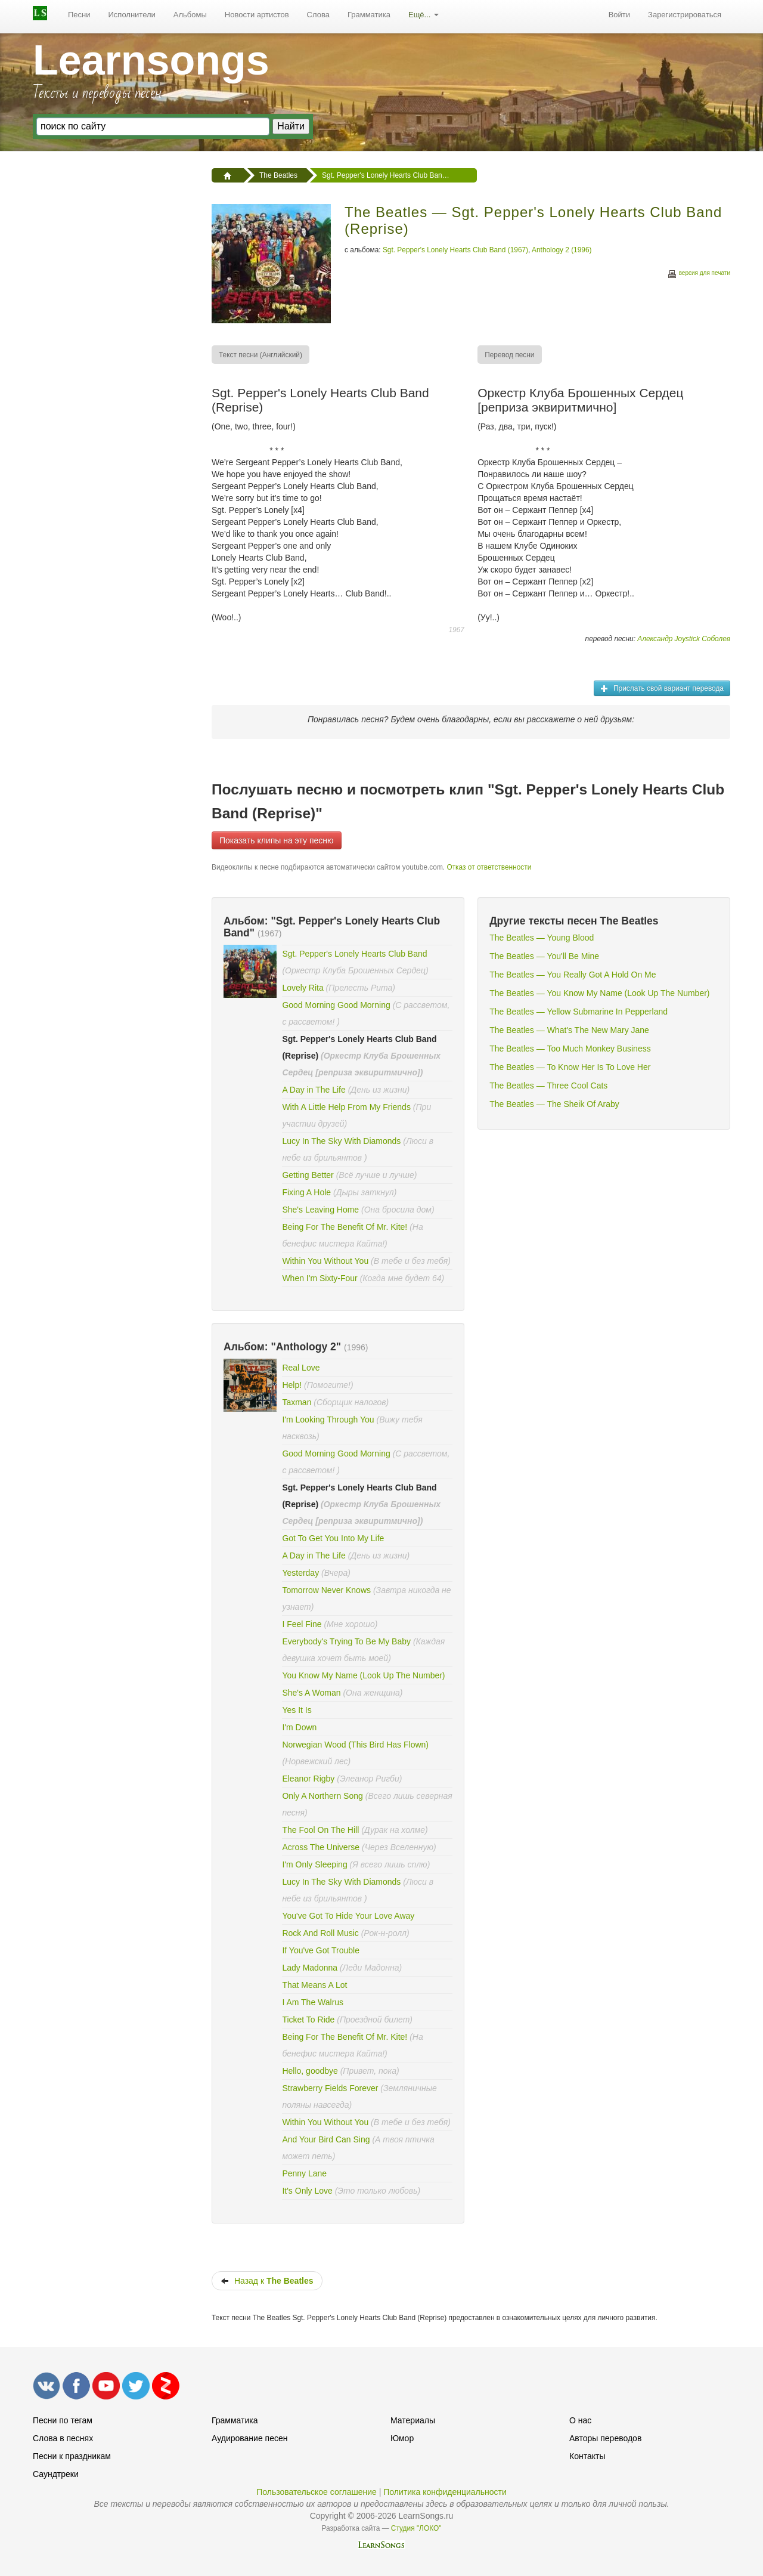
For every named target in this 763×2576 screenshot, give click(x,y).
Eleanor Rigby (309, 1778)
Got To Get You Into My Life (333, 1538)
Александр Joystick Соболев (683, 639)
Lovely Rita (302, 987)
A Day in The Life (313, 1089)
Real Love (301, 1367)
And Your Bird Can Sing (326, 2139)
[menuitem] (79, 15)
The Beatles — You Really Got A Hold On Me (572, 974)
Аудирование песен (249, 2438)
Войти (619, 14)
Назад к (267, 2281)
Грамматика (369, 14)
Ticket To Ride (309, 2019)
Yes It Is (296, 1710)
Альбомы (190, 14)
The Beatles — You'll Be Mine (544, 956)
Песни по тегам (62, 2420)
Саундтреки (56, 2474)
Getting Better (309, 1175)
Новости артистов (257, 14)
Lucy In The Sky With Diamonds (341, 1141)
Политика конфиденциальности (445, 2492)
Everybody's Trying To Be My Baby (346, 1641)
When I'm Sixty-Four (319, 1278)
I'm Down (299, 1727)
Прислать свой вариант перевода (662, 688)
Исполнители (132, 14)
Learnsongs (151, 60)
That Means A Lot (314, 1985)
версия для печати (698, 275)
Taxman (296, 1402)
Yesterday (300, 1573)
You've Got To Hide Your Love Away (348, 1916)
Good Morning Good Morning (336, 1005)
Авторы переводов (605, 2438)
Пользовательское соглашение (316, 2492)
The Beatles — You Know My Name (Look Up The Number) (599, 993)
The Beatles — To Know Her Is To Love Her (569, 1067)
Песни (79, 14)
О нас (580, 2420)
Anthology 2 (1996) (561, 250)
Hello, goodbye (309, 2071)
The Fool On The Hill (320, 1830)
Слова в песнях (63, 2438)
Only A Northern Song (322, 1796)
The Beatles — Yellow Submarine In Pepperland (578, 1011)
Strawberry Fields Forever (331, 2088)
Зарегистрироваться (684, 14)
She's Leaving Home (320, 1209)
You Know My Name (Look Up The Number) (363, 1675)
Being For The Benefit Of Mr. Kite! (344, 1227)
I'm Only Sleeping (315, 1864)
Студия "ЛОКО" (416, 2528)
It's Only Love (308, 2190)
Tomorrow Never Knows (326, 1590)
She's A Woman (311, 1692)
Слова (318, 14)
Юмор (402, 2438)
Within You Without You (325, 1261)
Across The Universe (322, 1847)
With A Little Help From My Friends (346, 1107)
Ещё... (423, 14)
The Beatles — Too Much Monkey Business (570, 1048)
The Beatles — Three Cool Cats (548, 1085)
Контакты (587, 2456)
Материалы (412, 2420)
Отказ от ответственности (488, 867)
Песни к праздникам (72, 2456)
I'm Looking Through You (328, 1419)
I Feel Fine (301, 1624)
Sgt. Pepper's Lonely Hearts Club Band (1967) (455, 250)
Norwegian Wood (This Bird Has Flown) (355, 1744)
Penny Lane (304, 2173)
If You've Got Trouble (320, 1950)
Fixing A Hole (306, 1192)
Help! (292, 1385)
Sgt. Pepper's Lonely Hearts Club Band (354, 953)
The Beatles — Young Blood (541, 937)
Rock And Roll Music (320, 1933)
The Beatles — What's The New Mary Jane (569, 1030)
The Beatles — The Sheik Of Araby (554, 1104)
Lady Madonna (309, 1967)
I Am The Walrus (312, 2002)
